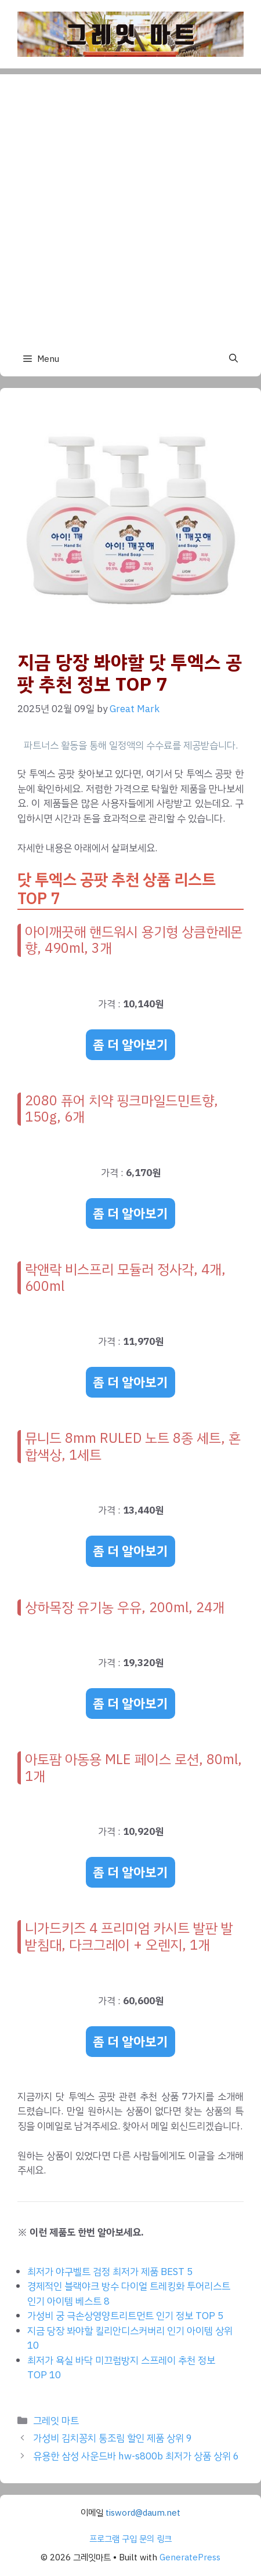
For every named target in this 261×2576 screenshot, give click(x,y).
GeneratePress (190, 2557)
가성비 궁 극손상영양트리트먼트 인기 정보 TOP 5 (125, 2316)
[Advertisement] (130, 204)
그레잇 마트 (56, 2421)
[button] (233, 359)
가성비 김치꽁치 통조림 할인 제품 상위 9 (112, 2438)
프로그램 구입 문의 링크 (130, 2539)
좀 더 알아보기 (130, 1044)
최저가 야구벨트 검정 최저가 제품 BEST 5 (110, 2272)
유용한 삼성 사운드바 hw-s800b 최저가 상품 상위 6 (136, 2456)
